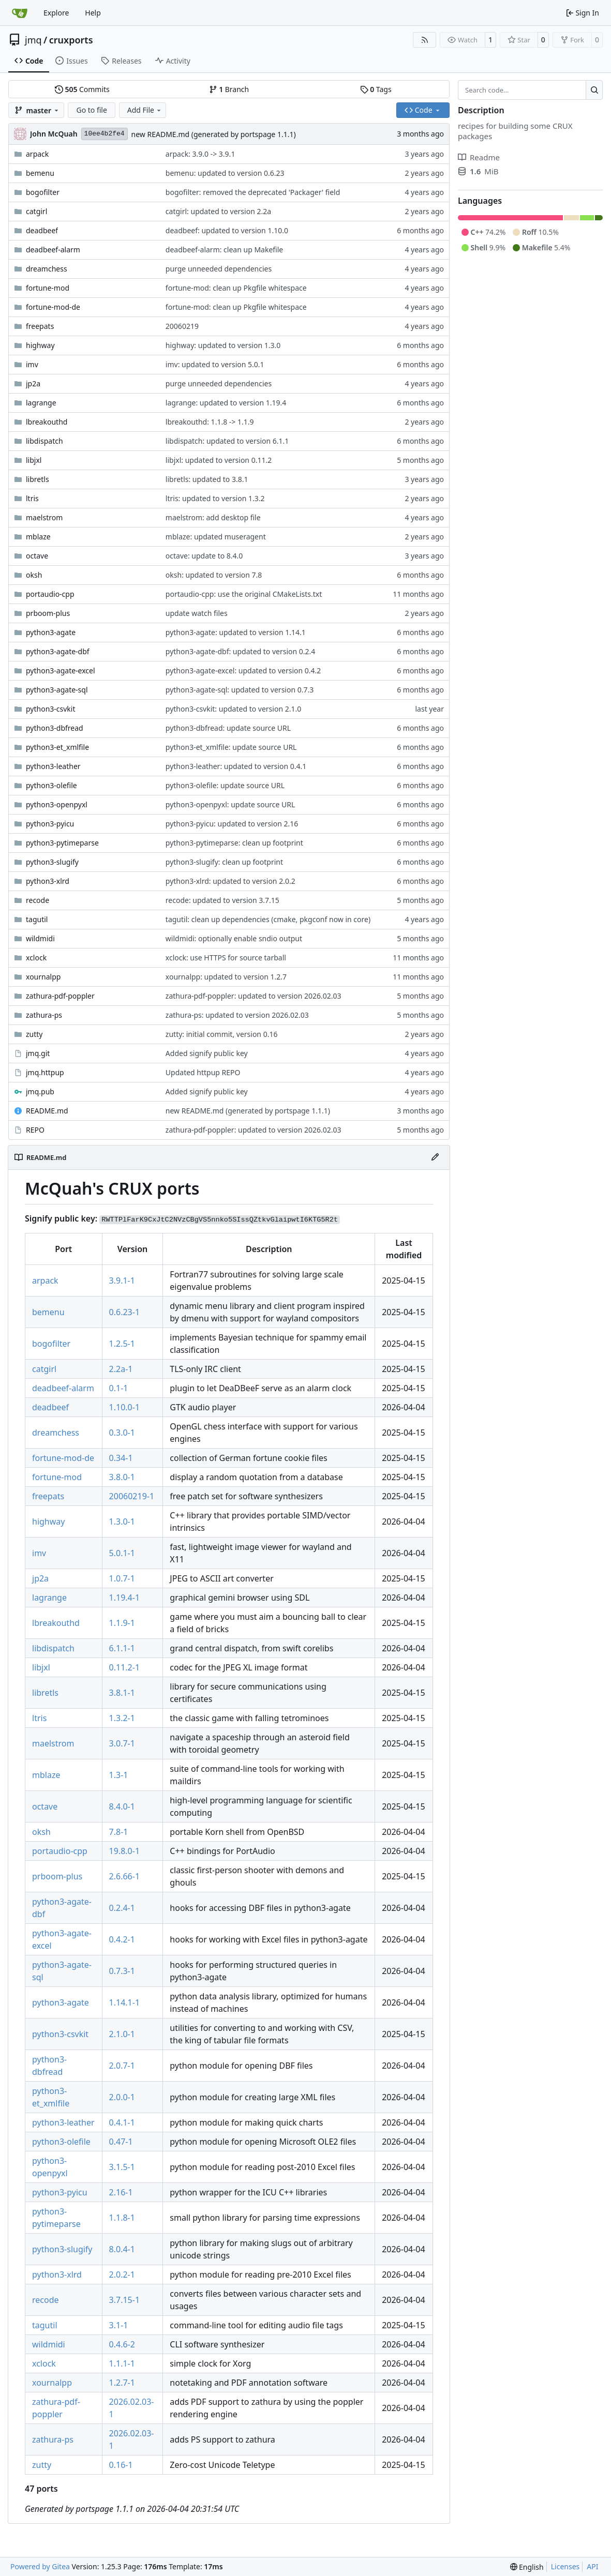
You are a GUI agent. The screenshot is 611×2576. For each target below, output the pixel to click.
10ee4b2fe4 (104, 134)
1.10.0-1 (124, 1407)
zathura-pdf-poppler (60, 996)
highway (40, 345)
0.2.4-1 (122, 1908)
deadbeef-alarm (53, 249)
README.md (47, 1111)
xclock (36, 957)
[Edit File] (435, 1157)
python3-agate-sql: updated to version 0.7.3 (240, 690)
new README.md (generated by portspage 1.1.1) (213, 134)
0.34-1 (121, 1458)
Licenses (565, 2566)
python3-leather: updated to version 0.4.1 (236, 766)
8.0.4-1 (122, 2249)
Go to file (91, 110)
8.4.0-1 (122, 1806)
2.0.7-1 (122, 2065)
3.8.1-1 (122, 1692)
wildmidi (40, 938)
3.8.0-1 (122, 1477)
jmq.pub (40, 1091)
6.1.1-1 (122, 1648)
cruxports (71, 40)
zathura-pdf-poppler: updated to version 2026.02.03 (253, 996)
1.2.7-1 (122, 2382)
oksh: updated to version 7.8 (214, 575)
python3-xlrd (47, 881)
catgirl (36, 211)
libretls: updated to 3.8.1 (207, 479)
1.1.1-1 (122, 2363)
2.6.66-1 (124, 1876)
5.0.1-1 (122, 1553)
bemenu (40, 173)
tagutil (37, 919)
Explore (56, 13)
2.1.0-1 (122, 2034)
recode (37, 900)
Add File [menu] (144, 110)
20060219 (182, 326)
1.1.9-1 (122, 1623)
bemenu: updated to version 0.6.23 (225, 173)
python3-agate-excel (60, 670)
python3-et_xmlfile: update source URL (231, 747)
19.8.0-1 (124, 1851)
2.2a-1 (121, 1369)
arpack (37, 154)
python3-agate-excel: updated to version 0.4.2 (243, 670)
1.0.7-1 (122, 1578)
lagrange (41, 403)
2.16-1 (121, 2192)
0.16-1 (121, 2464)
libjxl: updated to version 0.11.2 (219, 460)
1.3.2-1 (122, 1718)
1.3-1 (118, 1775)
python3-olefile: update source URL (225, 785)
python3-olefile (51, 785)
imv (32, 364)
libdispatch (44, 441)
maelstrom (44, 517)
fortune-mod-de (53, 307)
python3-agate (51, 632)
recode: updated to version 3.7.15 (222, 900)
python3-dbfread (54, 728)
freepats (40, 326)
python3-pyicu (50, 823)
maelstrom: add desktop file (213, 517)
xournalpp (43, 977)
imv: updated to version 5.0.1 (215, 364)
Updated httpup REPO (203, 1072)
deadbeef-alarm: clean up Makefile (224, 249)
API (592, 2566)
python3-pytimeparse (62, 843)
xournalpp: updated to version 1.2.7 (226, 977)
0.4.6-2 (122, 2344)
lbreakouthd (46, 422)
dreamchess (46, 269)
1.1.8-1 (122, 2217)
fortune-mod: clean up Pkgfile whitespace (236, 288)
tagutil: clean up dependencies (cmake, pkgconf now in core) (268, 919)
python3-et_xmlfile (57, 747)
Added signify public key (207, 1053)
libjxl (33, 460)
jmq (33, 40)
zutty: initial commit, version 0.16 (222, 1034)
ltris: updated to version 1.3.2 (215, 498)
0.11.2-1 (124, 1667)
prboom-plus (48, 613)
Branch (229, 89)
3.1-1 (118, 2325)
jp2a (33, 383)
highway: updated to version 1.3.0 (223, 345)
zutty (34, 1034)
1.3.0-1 (122, 1521)
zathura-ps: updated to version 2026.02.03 (237, 1015)
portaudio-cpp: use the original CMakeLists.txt (244, 594)
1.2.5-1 (122, 1343)
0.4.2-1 (122, 1939)
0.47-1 (121, 2141)
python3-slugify (52, 862)
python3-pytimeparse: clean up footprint (234, 843)
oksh (34, 575)
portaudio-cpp (50, 594)
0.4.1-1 (122, 2122)
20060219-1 (132, 1496)
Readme (479, 157)
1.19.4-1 (124, 1597)
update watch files (197, 613)
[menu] (527, 2567)
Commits (82, 89)
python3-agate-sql (57, 690)
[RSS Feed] (425, 40)
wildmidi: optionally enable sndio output (234, 938)
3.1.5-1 (122, 2167)
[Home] (19, 13)
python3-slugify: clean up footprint (224, 862)
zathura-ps (44, 1015)
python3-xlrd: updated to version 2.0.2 (230, 881)
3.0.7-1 (122, 1743)
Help (93, 13)
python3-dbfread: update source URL (228, 728)
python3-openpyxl (56, 804)
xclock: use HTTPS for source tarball (226, 957)
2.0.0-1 (122, 2097)
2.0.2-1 (122, 2274)
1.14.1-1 (124, 2002)
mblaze (38, 536)
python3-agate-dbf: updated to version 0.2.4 (241, 651)
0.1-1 (118, 1388)
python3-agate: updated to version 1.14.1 (236, 632)
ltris (32, 498)
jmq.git (38, 1053)
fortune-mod (47, 288)
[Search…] (594, 90)
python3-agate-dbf (58, 651)
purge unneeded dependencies (219, 269)
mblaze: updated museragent (216, 536)
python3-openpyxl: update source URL (230, 804)
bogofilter (42, 192)
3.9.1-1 (122, 1280)
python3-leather (53, 766)
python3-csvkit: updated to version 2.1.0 (233, 709)
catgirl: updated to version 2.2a (218, 211)
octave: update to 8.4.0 (204, 556)
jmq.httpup (45, 1072)
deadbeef (42, 230)
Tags (376, 89)
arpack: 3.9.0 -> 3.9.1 (200, 154)
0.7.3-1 (122, 1971)
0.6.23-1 (124, 1312)
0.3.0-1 (122, 1432)
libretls (37, 479)
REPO (35, 1130)
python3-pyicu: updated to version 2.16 (232, 823)
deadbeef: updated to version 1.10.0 (227, 230)
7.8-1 (118, 1831)
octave (37, 556)
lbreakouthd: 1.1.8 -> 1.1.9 (210, 422)
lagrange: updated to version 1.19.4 (226, 403)
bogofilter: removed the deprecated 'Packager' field (253, 192)
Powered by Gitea (40, 2566)
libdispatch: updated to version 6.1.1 (227, 441)
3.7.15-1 (124, 2300)
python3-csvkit (51, 709)
